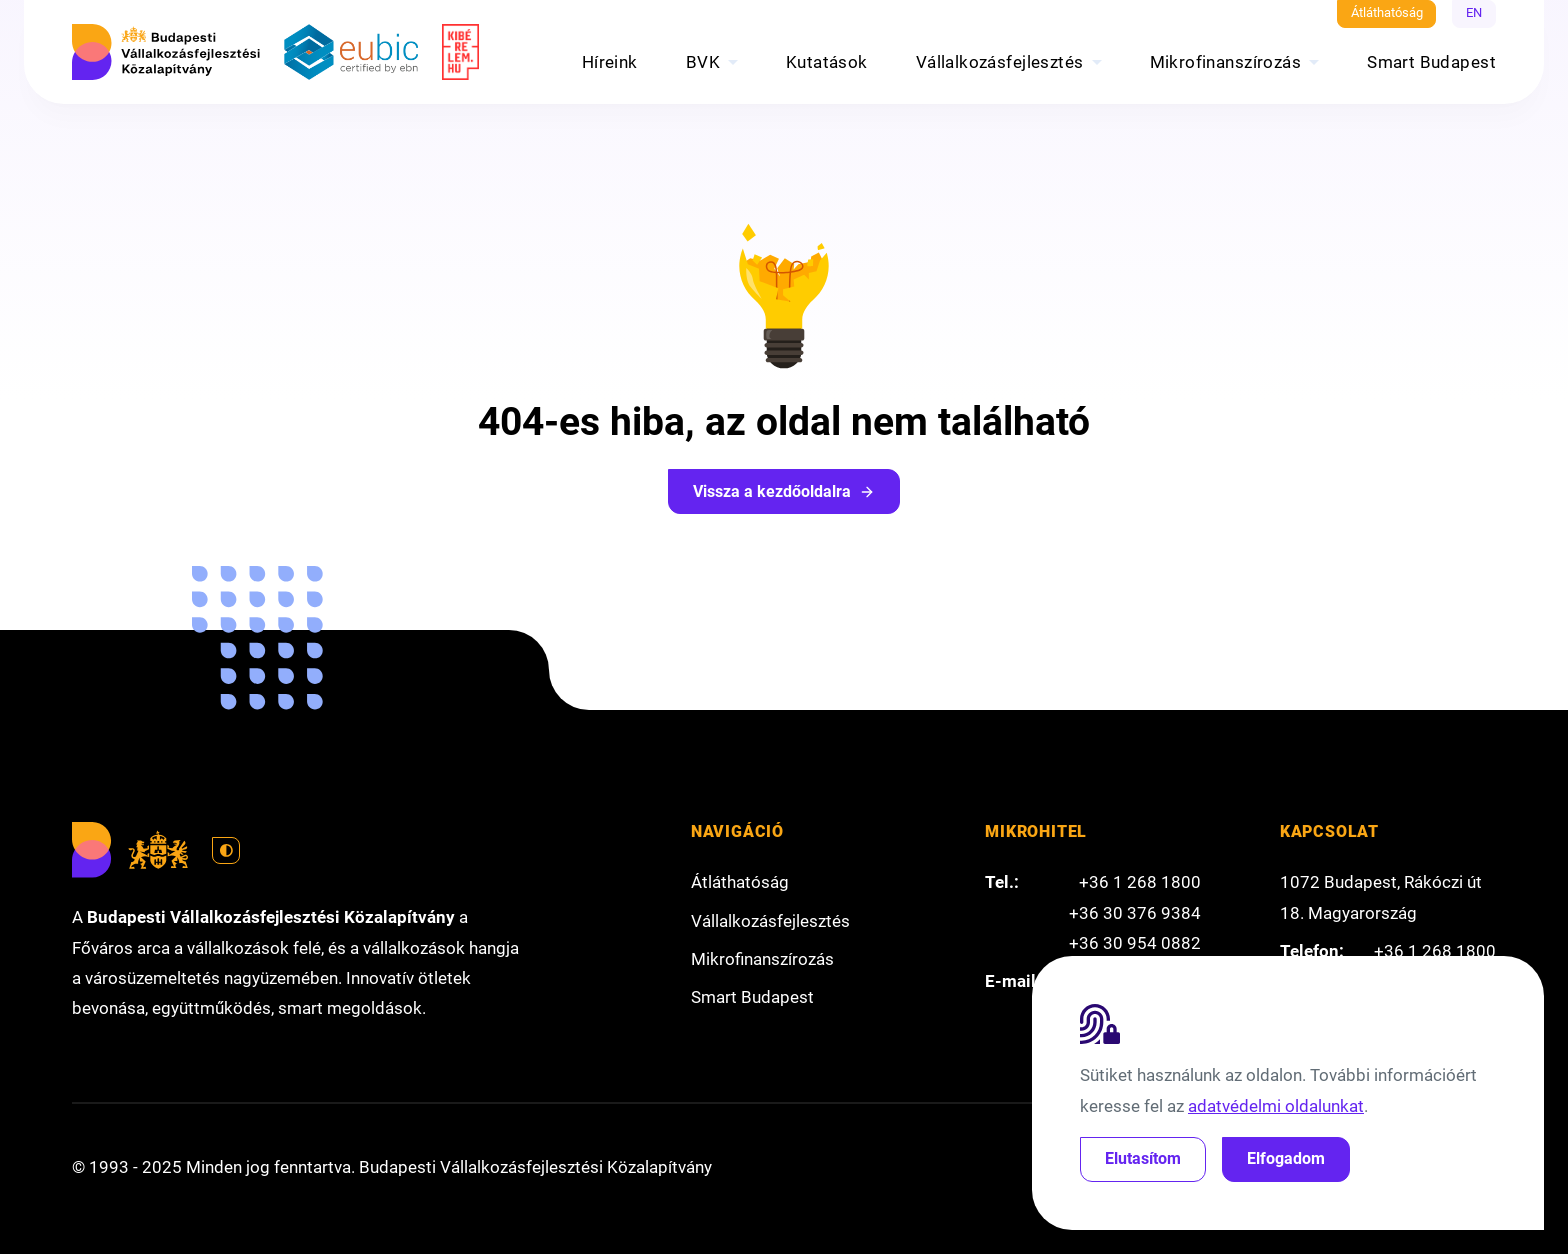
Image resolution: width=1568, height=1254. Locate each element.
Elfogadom (1286, 1158)
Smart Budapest (1431, 62)
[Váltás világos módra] (226, 851)
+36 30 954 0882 (1135, 943)
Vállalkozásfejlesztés (1000, 62)
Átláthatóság (1387, 12)
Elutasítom (1143, 1158)
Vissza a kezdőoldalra (784, 491)
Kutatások (827, 62)
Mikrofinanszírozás (1226, 62)
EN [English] (1474, 12)
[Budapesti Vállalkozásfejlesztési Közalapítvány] (166, 52)
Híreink (610, 62)
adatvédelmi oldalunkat (1276, 1106)
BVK (703, 62)
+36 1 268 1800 (1140, 882)
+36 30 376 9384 (1135, 913)
